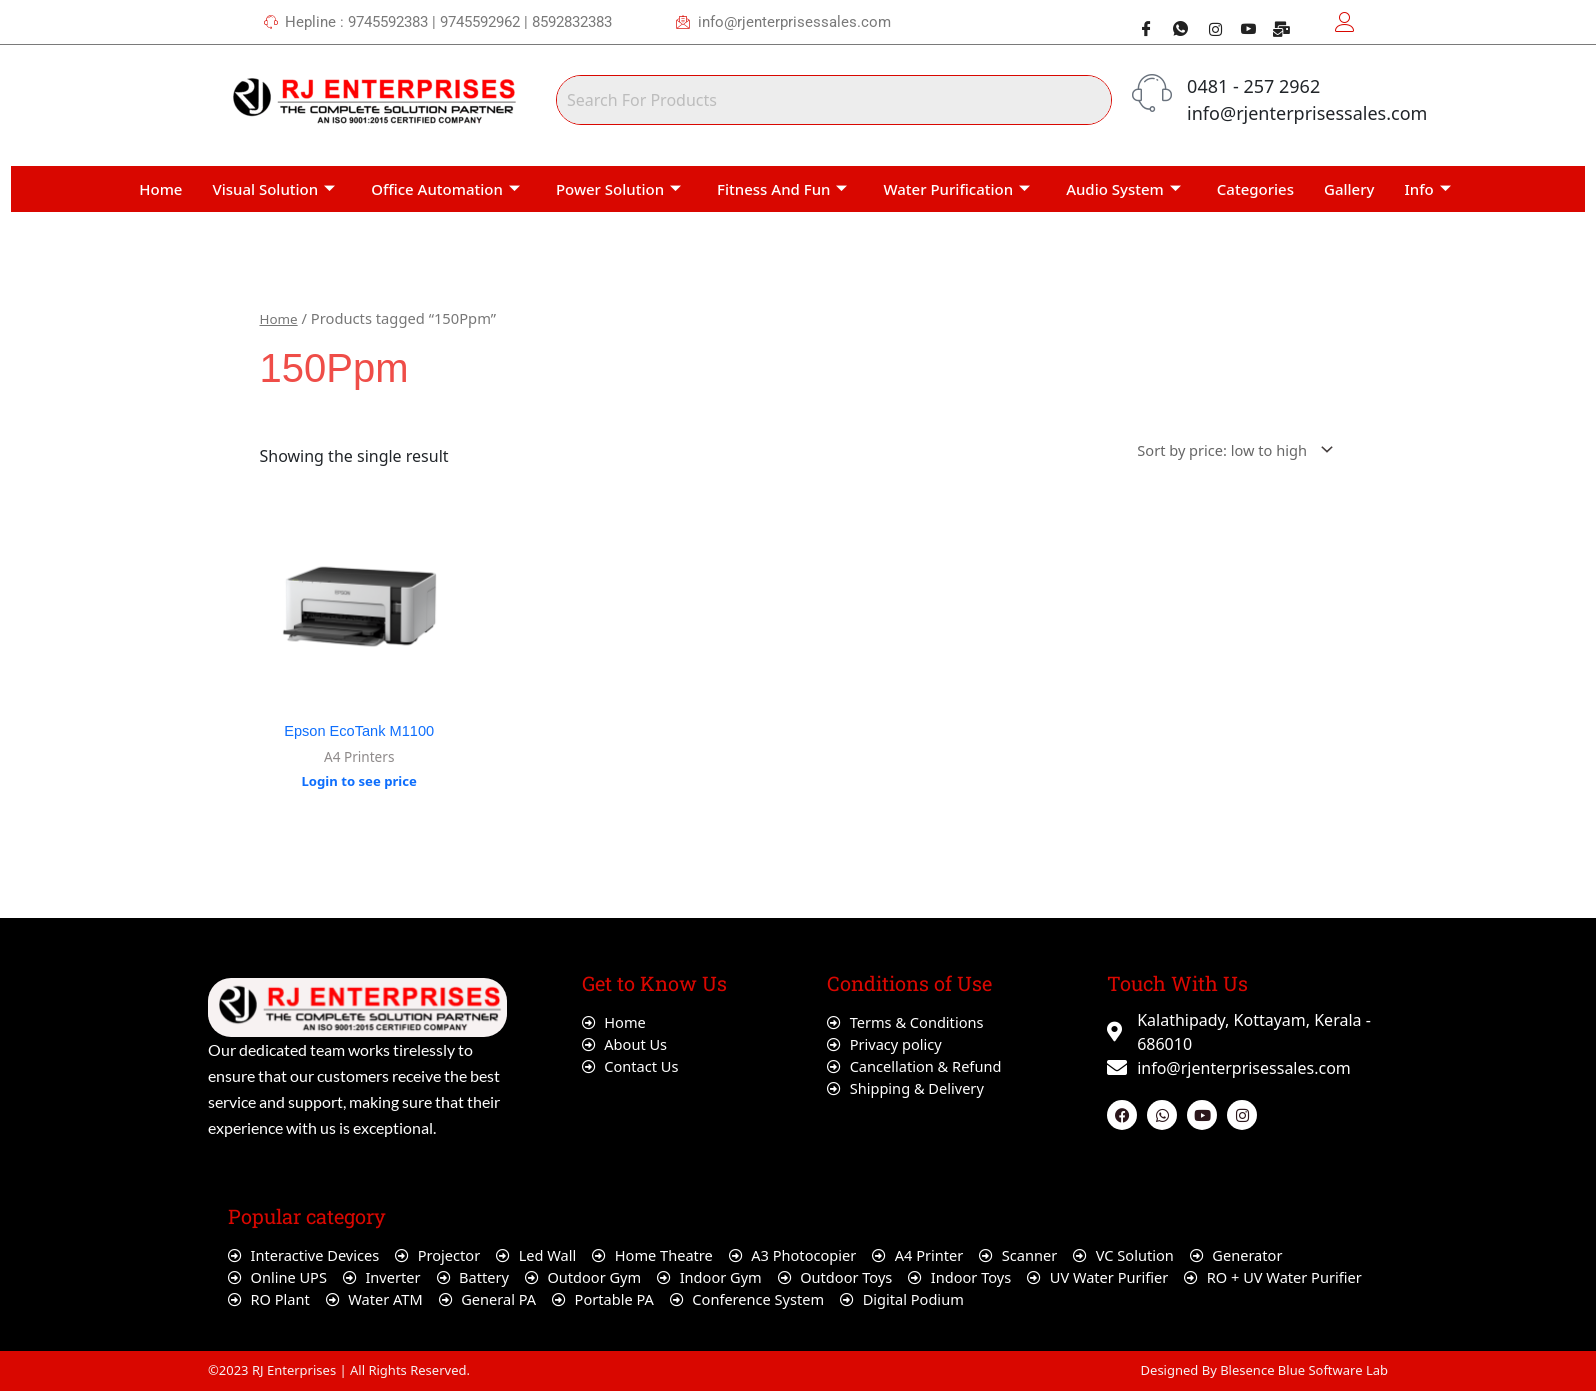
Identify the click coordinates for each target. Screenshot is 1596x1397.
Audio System (1123, 185)
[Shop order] (1221, 447)
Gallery (1349, 185)
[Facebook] (1139, 20)
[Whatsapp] (1173, 20)
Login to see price (359, 781)
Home (160, 185)
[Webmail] (1275, 20)
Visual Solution (273, 185)
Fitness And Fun (782, 185)
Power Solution (618, 185)
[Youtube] (1241, 20)
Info (1428, 185)
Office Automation (445, 185)
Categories (1255, 185)
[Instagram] (1207, 20)
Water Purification (956, 185)
